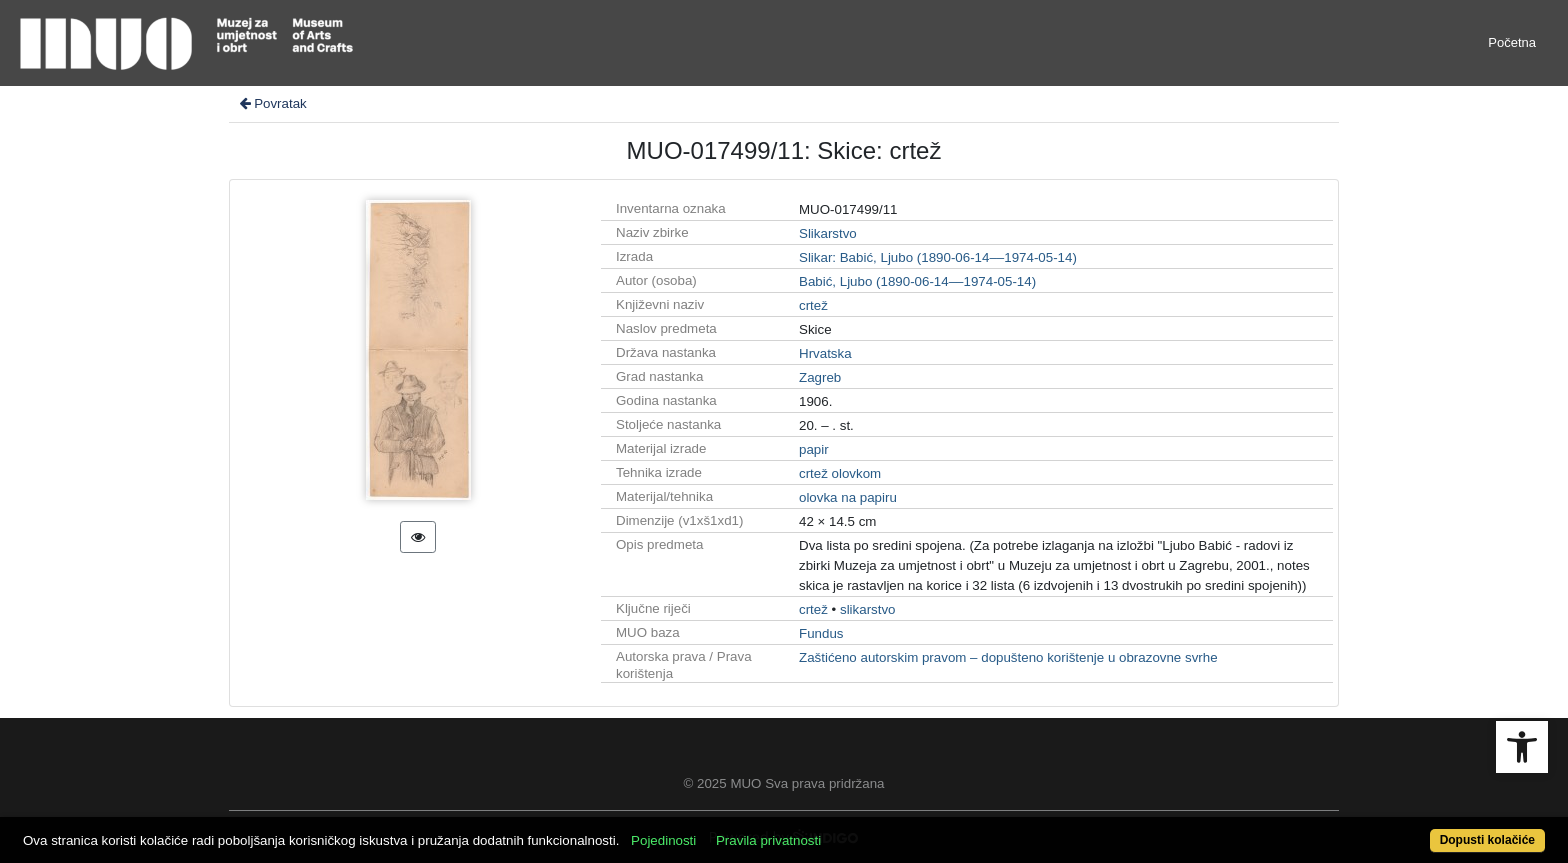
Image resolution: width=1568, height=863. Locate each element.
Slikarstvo (828, 233)
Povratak (272, 103)
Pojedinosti (663, 840)
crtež (813, 305)
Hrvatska (825, 353)
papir (814, 449)
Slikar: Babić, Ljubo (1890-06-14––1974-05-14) (938, 257)
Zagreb (820, 377)
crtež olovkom (840, 473)
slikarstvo (868, 609)
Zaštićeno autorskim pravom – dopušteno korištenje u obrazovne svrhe (1008, 657)
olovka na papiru (848, 497)
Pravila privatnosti (768, 840)
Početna (1512, 42)
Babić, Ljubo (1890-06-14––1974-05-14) (917, 281)
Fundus (821, 633)
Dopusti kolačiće (1487, 840)
